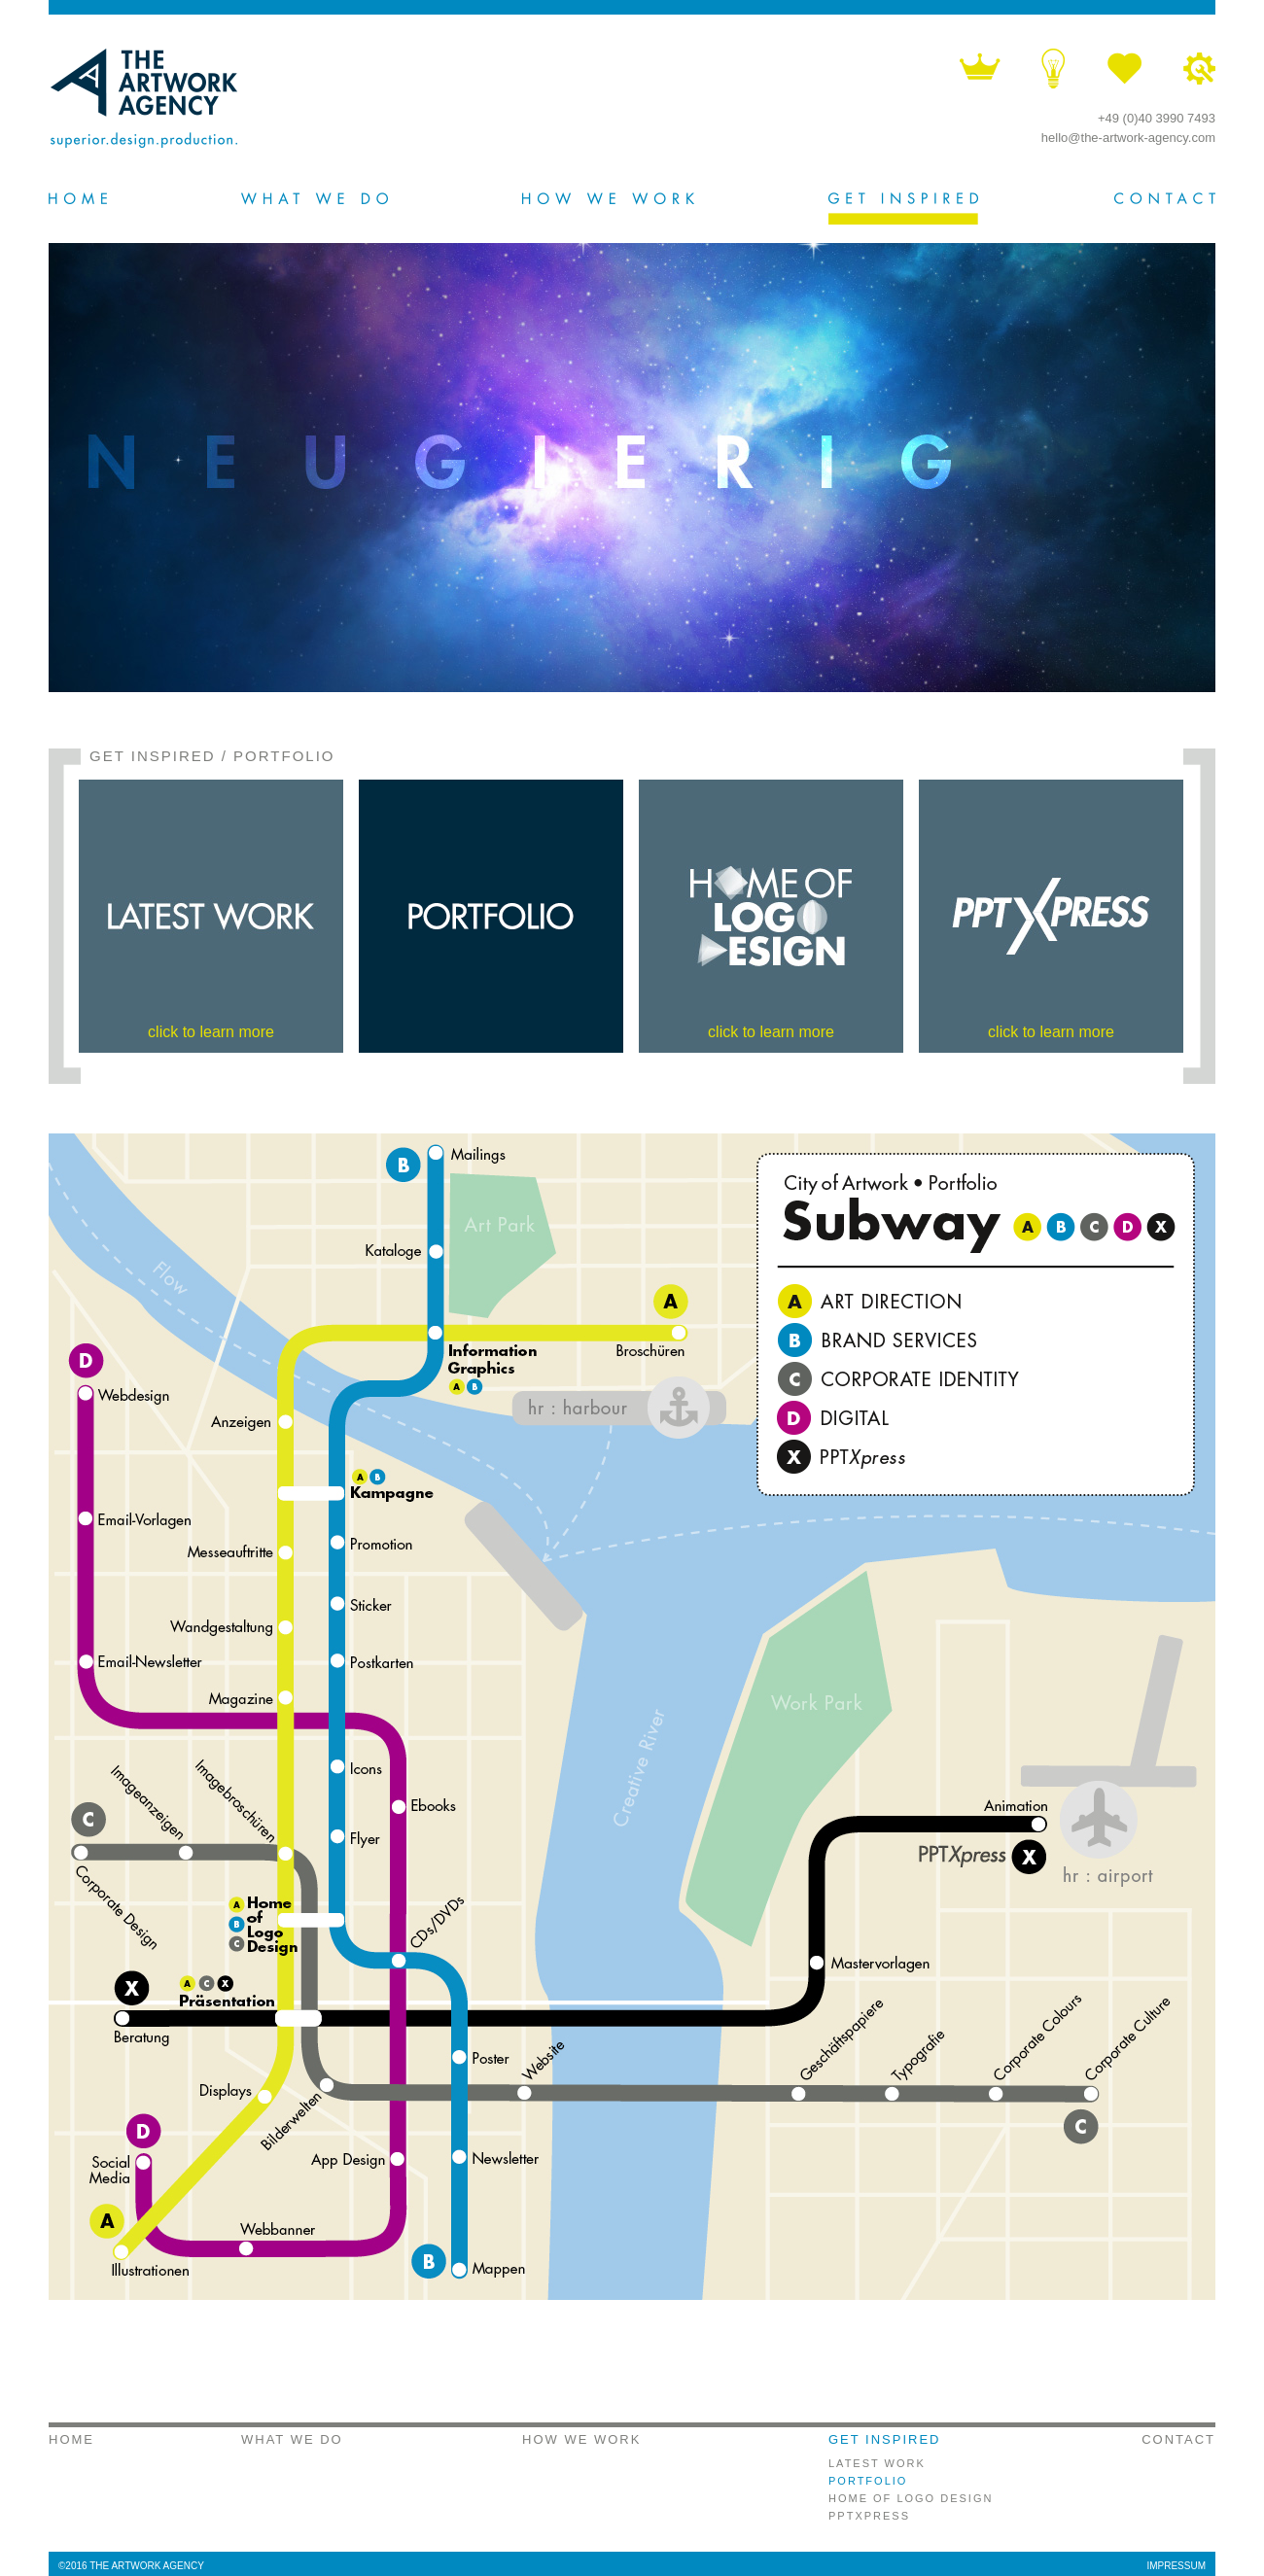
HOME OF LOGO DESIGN (910, 2498)
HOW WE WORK (581, 2439)
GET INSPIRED (152, 756)
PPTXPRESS (869, 2516)
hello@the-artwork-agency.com (1128, 137)
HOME (71, 2439)
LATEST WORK (877, 2463)
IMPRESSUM (1176, 2565)
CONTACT (1178, 2439)
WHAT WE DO (292, 2439)
